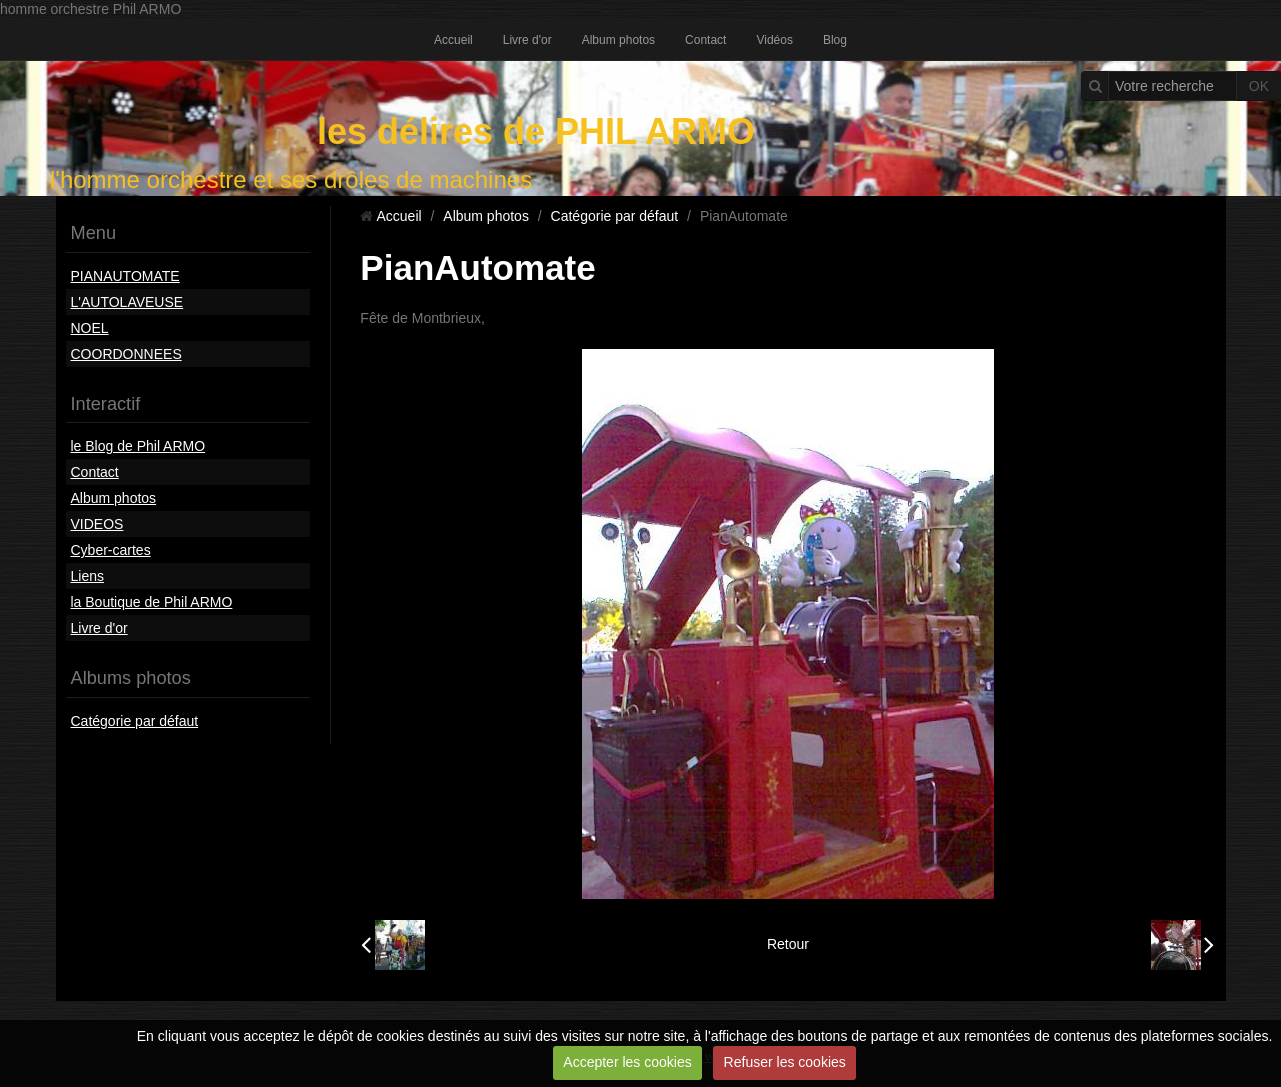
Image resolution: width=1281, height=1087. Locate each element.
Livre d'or (527, 40)
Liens (87, 576)
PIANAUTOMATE (125, 276)
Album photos (618, 40)
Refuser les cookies (785, 1062)
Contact (705, 40)
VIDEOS (97, 524)
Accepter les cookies (627, 1062)
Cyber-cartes (111, 550)
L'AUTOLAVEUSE (127, 302)
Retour (788, 944)
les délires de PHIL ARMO (536, 131)
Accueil (453, 40)
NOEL (90, 328)
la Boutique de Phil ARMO (152, 602)
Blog (835, 40)
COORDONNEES (126, 354)
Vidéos (774, 40)
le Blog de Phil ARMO (138, 446)
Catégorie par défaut (135, 721)
